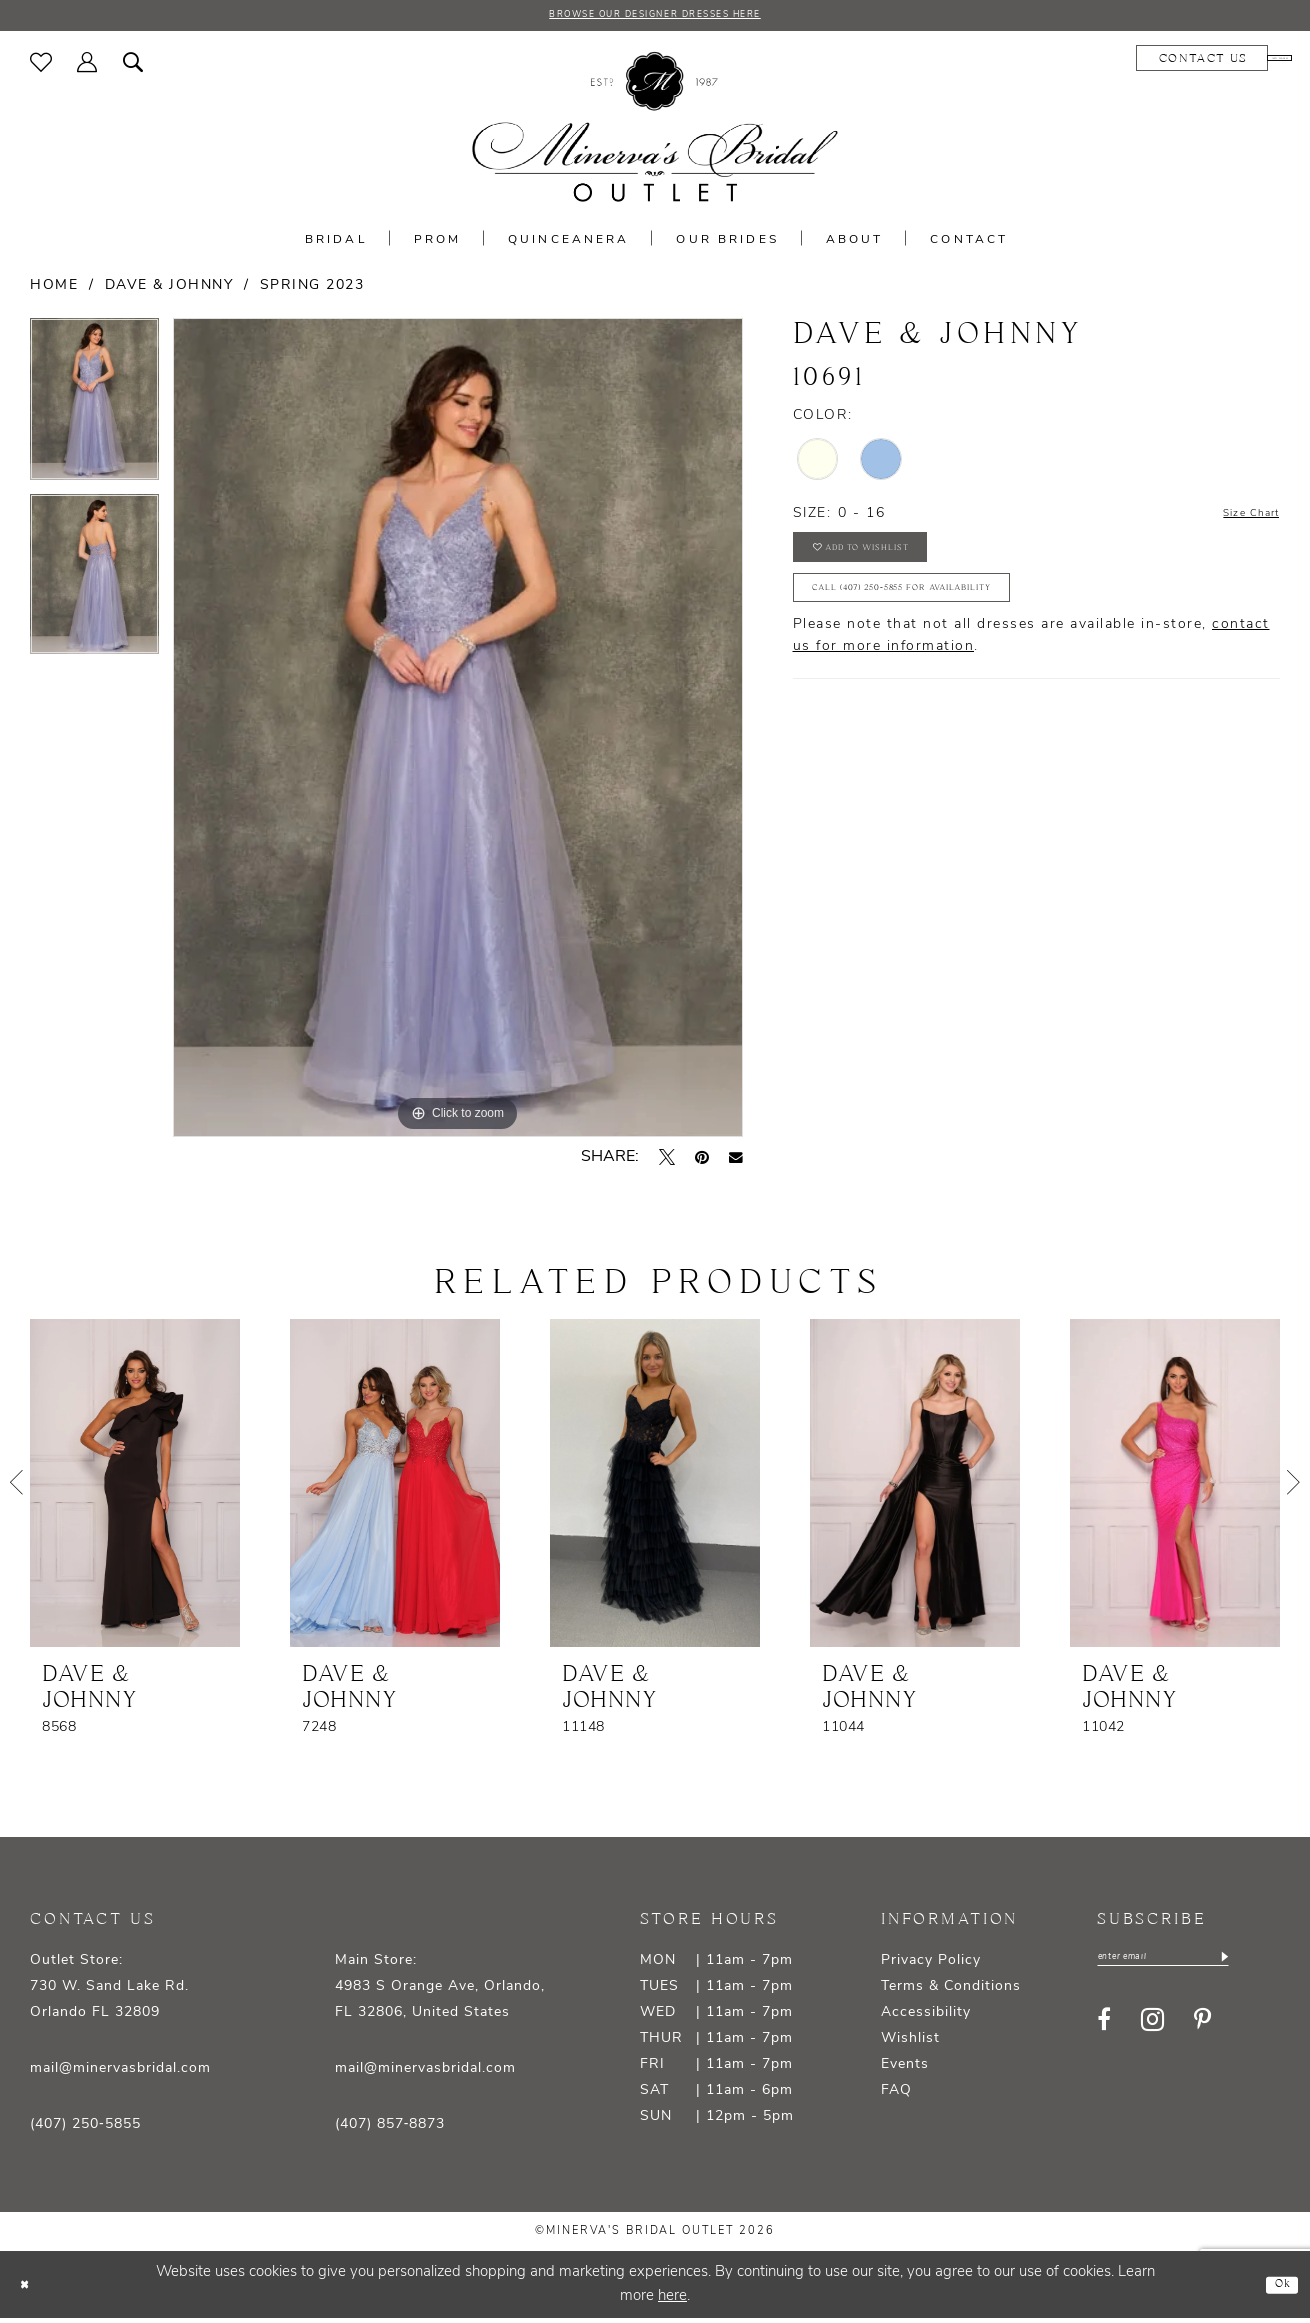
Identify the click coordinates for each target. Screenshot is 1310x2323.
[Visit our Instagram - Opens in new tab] (1152, 2030)
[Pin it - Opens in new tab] (702, 1162)
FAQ (896, 2095)
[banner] (655, 132)
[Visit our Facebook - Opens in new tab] (1104, 2030)
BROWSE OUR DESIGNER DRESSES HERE (655, 18)
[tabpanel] (94, 410)
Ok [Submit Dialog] (1276, 2288)
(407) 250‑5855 (85, 2129)
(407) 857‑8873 (390, 2129)
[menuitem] (41, 67)
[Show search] (133, 67)
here (672, 2300)
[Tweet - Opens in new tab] (667, 1162)
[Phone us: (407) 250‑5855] (1220, 63)
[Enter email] (1190, 1965)
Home (54, 290)
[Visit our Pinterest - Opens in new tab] (1202, 2030)
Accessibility (926, 2017)
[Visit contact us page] (1084, 63)
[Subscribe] (1276, 1965)
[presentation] (135, 1488)
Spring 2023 (312, 290)
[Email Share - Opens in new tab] (736, 1162)
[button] (87, 67)
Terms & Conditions (951, 1991)
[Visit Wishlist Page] (41, 67)
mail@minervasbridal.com (120, 2073)
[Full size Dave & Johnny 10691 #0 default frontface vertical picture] (458, 732)
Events (905, 2069)
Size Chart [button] (1239, 518)
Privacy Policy (931, 1965)
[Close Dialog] (30, 2289)
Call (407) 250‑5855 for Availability (955, 619)
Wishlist (910, 2043)
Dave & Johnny (169, 290)
